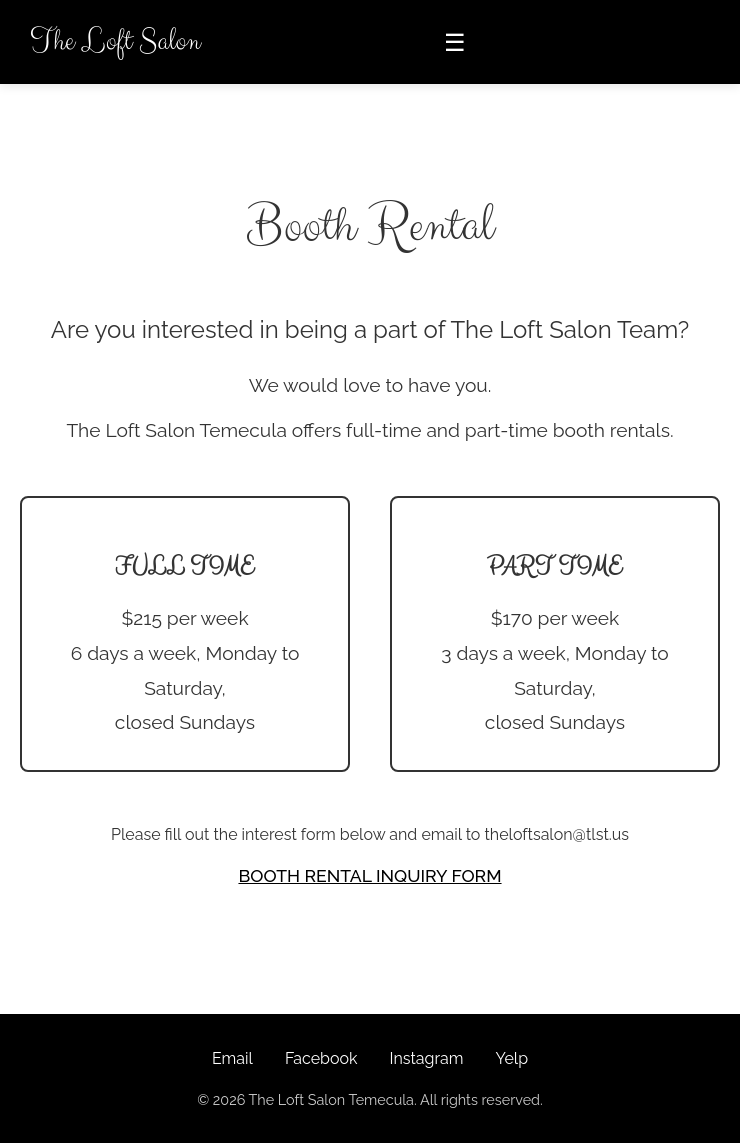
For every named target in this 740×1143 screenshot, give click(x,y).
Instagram (426, 1058)
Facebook (321, 1058)
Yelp (511, 1058)
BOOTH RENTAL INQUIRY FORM (369, 875)
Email (232, 1058)
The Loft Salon (115, 41)
